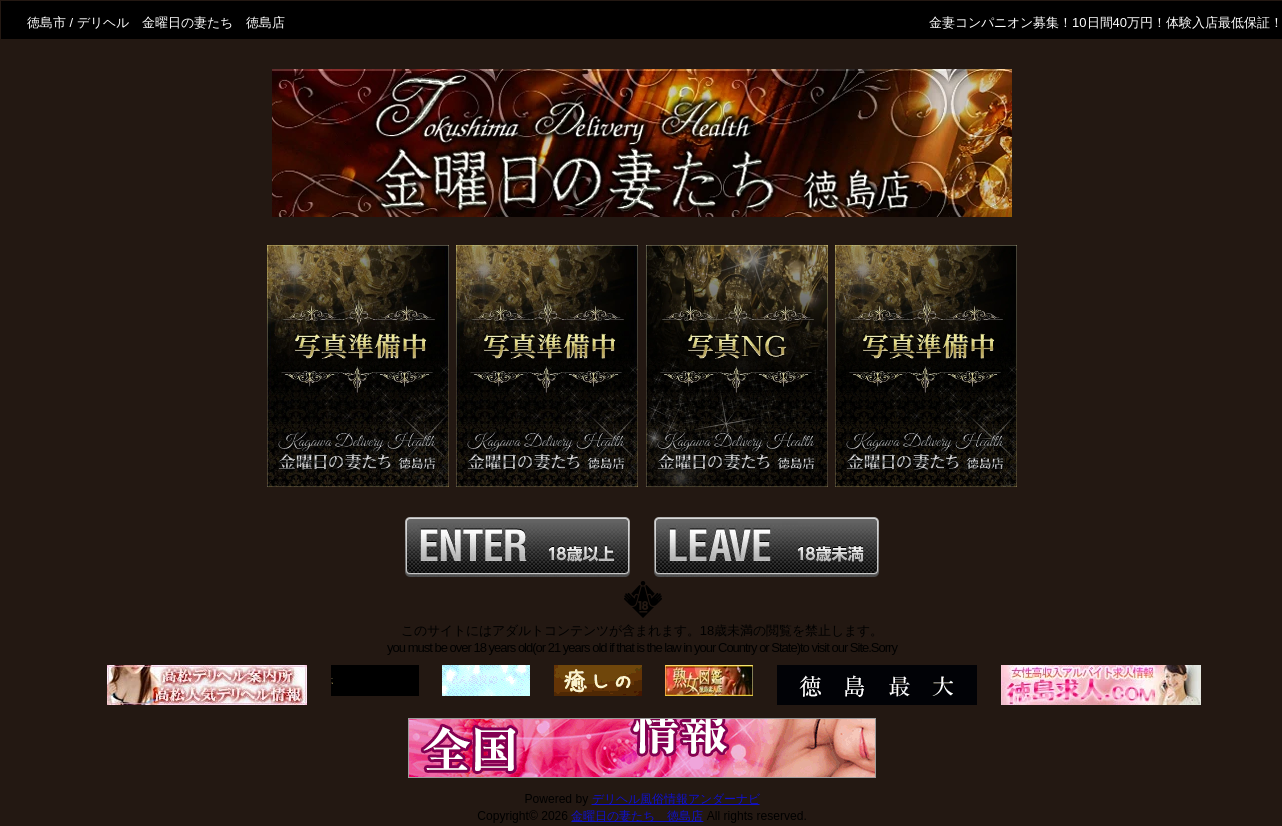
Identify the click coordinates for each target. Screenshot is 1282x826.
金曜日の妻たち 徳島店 (637, 816)
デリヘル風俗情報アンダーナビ (676, 799)
